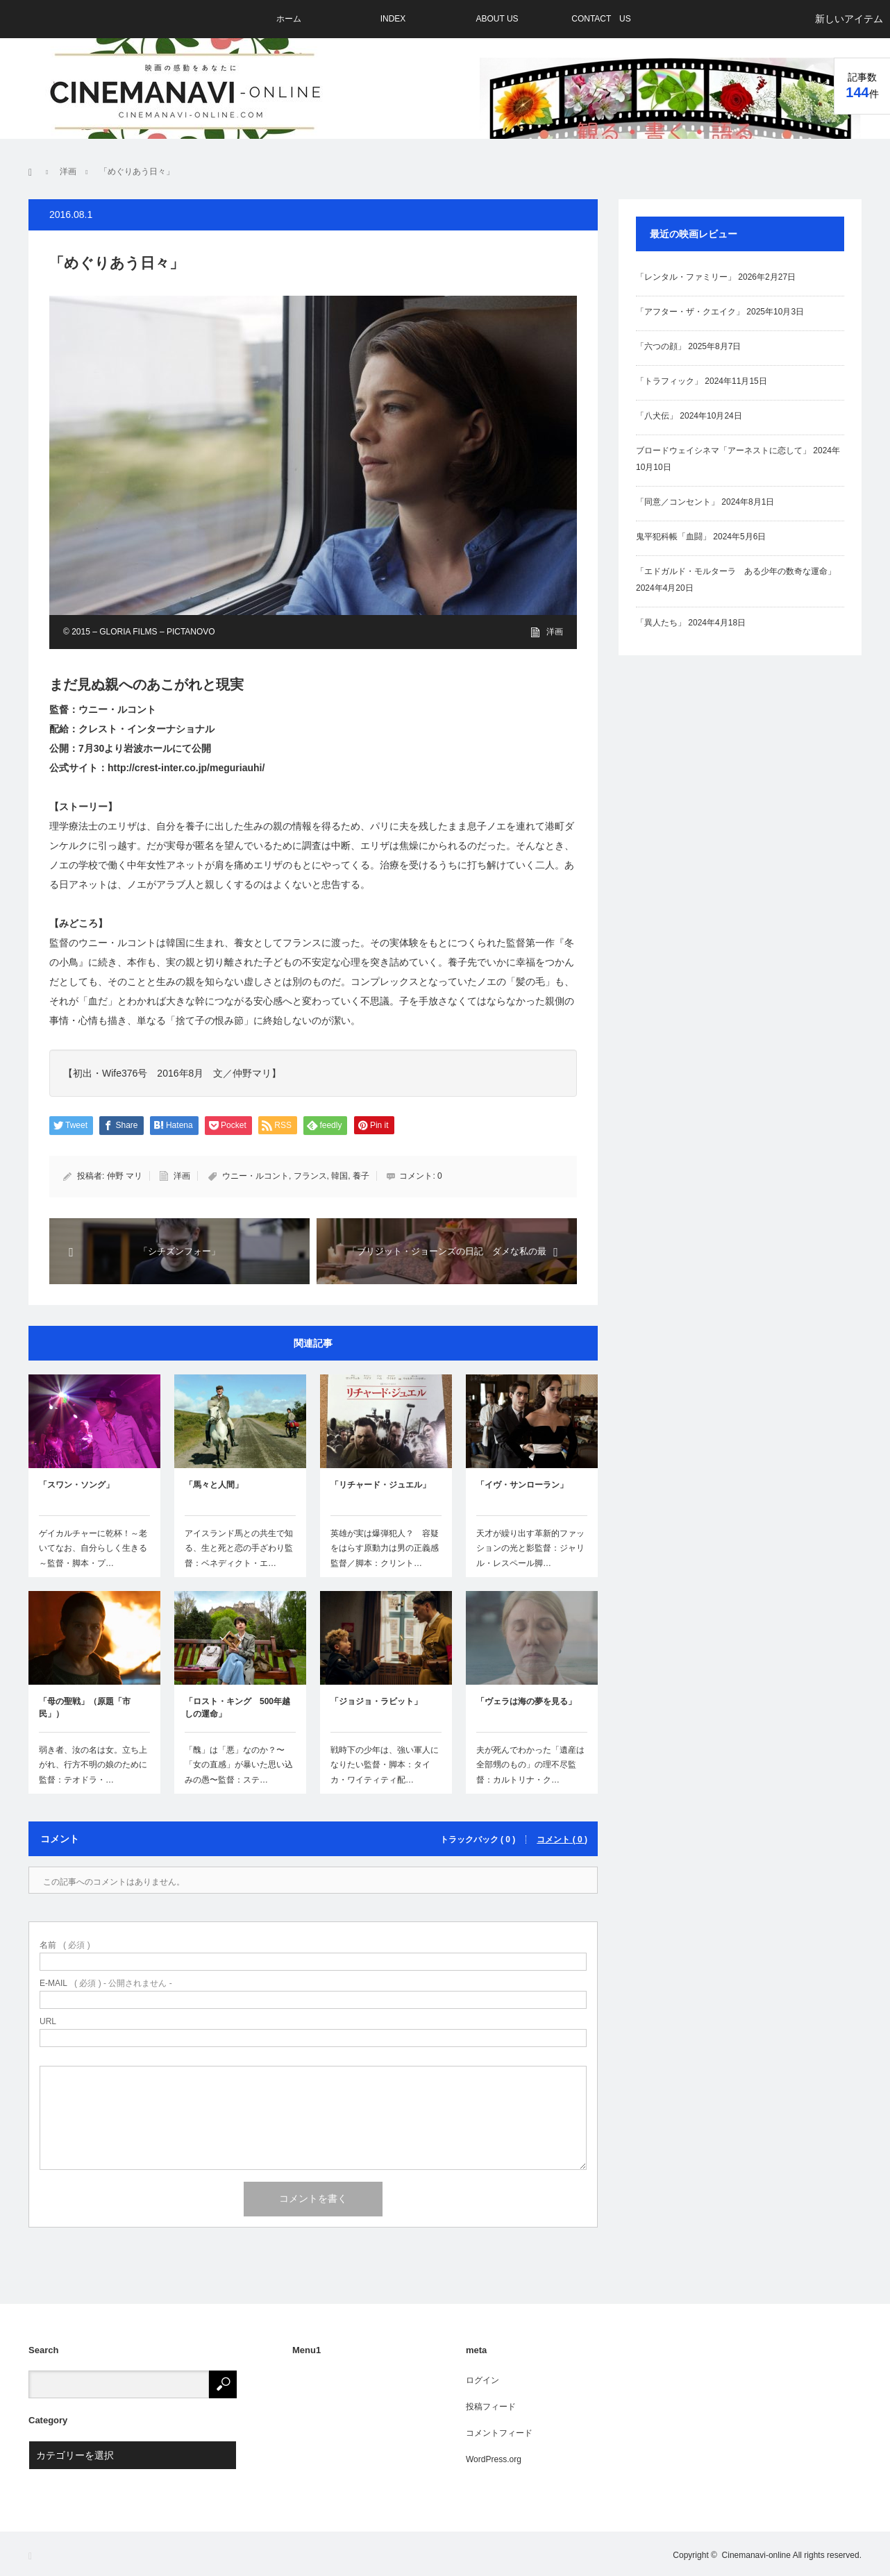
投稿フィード (491, 2406)
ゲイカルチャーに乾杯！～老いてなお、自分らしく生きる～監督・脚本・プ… (93, 1548)
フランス (310, 1176)
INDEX (393, 19)
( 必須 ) (65, 1945)
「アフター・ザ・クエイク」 (690, 312)
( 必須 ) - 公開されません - (106, 1983)
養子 (361, 1176)
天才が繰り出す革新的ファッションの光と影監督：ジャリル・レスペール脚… (530, 1548)
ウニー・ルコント (255, 1176)
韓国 (339, 1176)
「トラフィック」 (669, 381)
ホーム (288, 19)
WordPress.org (493, 2459)
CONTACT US (601, 19)
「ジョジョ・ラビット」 (376, 1701)
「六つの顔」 (661, 346)
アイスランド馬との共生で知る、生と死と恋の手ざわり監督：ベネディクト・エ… (239, 1548)
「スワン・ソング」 (76, 1485)
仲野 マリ (124, 1176)
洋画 (554, 632)
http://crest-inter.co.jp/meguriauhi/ (186, 767)
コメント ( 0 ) (562, 1839)
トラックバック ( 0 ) (478, 1839)
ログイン (482, 2380)
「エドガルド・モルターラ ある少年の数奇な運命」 (736, 571)
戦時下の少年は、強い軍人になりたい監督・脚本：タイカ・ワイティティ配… (384, 1765)
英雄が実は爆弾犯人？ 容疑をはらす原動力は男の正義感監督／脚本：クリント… (384, 1548)
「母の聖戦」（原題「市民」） (85, 1708)
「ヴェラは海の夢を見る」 (526, 1701)
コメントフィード (499, 2433)
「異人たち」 (661, 623)
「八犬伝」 (657, 416)
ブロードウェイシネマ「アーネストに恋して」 (723, 450)
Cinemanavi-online (756, 2555)
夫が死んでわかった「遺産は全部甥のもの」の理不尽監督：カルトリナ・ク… (530, 1765)
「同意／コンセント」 (677, 502)
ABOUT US (497, 19)
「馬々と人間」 (214, 1485)
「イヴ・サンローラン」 (522, 1485)
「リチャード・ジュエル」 (380, 1485)
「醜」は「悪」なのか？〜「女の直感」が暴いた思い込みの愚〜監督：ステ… (239, 1765)
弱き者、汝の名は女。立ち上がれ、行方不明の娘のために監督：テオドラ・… (93, 1765)
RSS (34, 2556)
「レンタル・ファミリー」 (686, 277)
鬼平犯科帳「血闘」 (673, 536)
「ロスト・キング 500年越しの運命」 (237, 1708)
